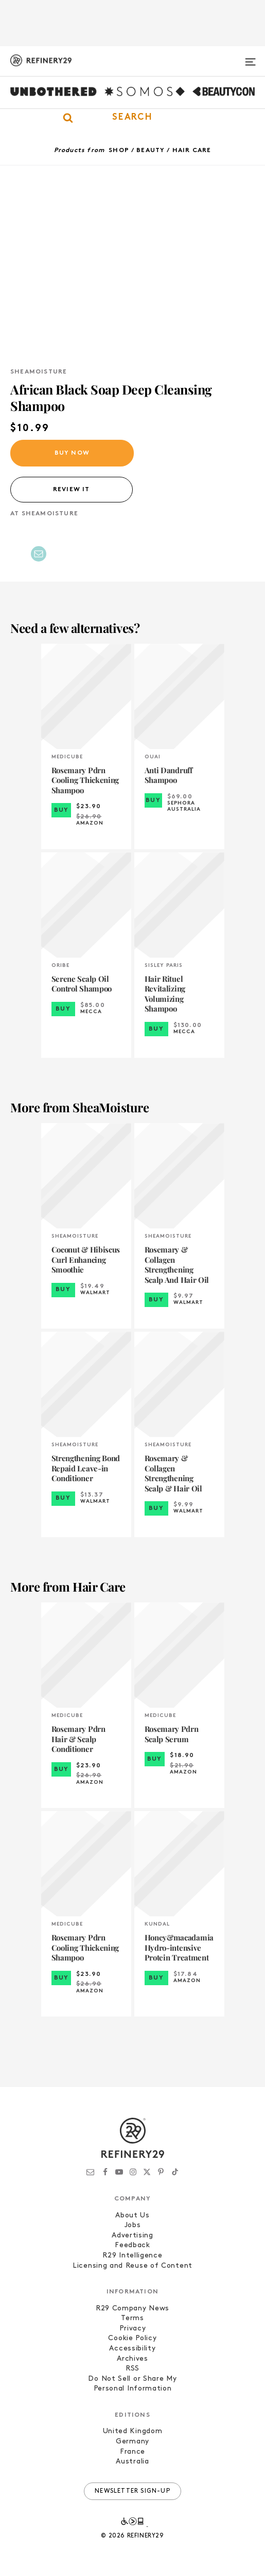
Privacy (132, 2328)
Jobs (133, 2225)
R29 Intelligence (132, 2256)
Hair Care (191, 150)
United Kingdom (133, 2431)
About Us (132, 2215)
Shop (119, 150)
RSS (132, 2369)
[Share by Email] (38, 554)
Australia (132, 2462)
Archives (132, 2359)
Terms (132, 2318)
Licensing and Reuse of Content (132, 2266)
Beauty (150, 150)
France (132, 2452)
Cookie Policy (132, 2338)
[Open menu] (250, 57)
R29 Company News (132, 2308)
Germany (132, 2442)
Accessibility (132, 2349)
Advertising (132, 2235)
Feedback (132, 2245)
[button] (132, 118)
